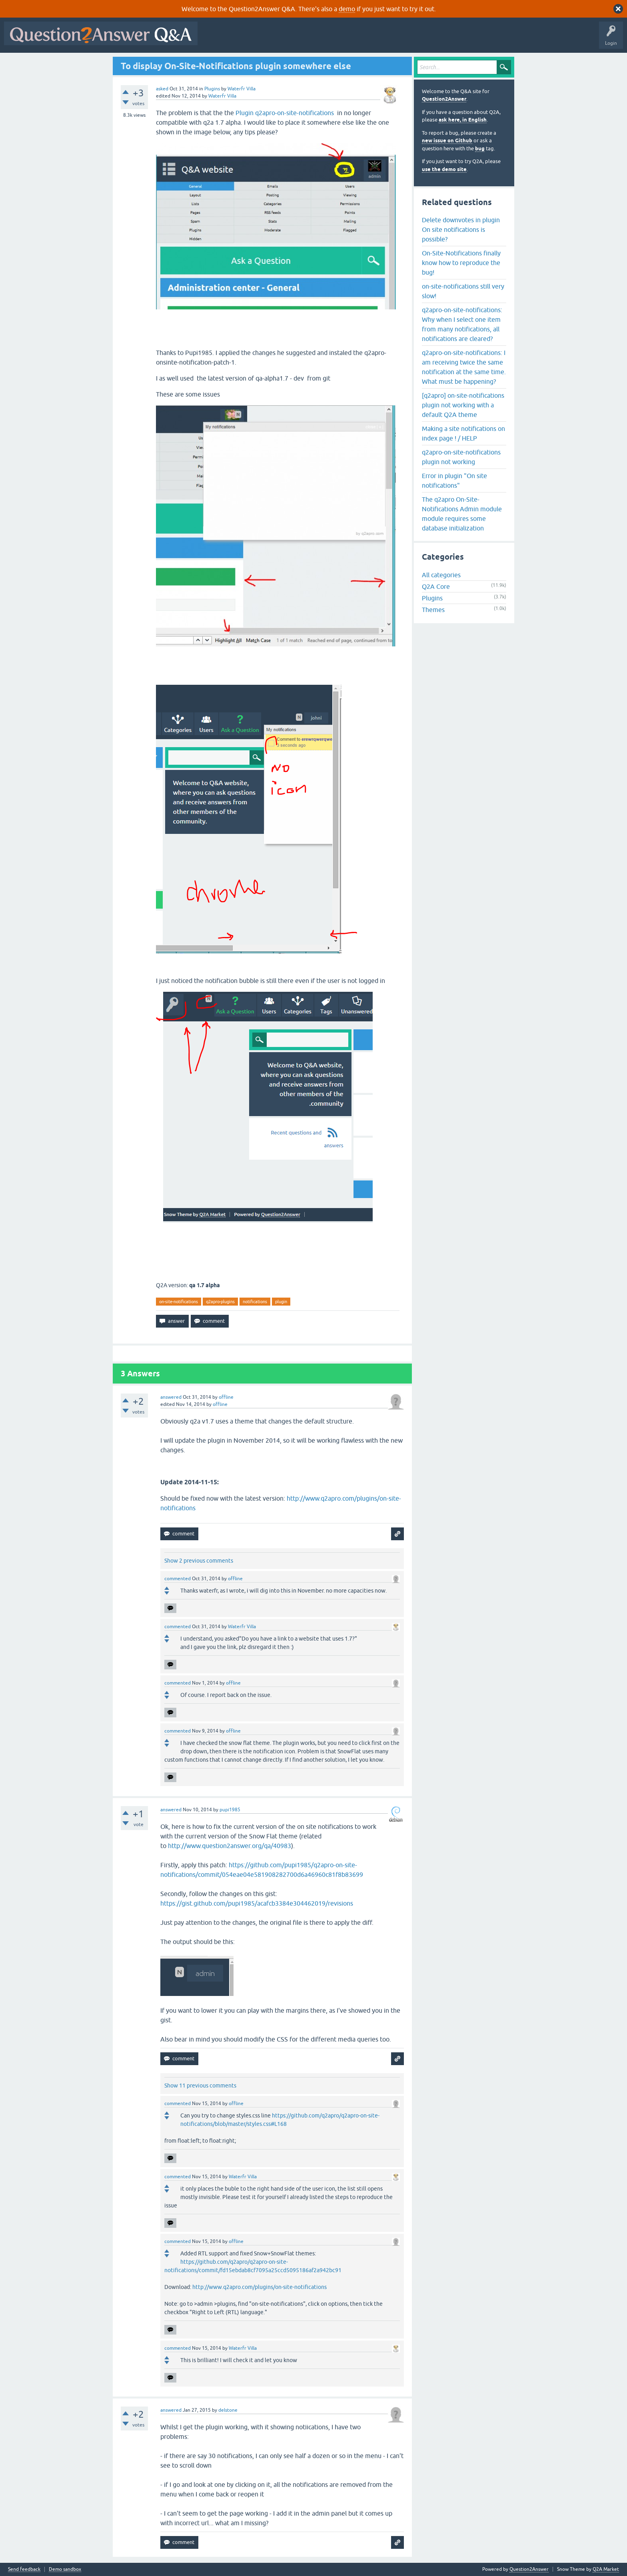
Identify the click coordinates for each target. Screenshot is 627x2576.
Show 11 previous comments (200, 2085)
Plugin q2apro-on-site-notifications (286, 112)
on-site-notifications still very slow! (463, 291)
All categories (441, 574)
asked (162, 89)
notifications (255, 1301)
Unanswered (305, 39)
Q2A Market (606, 2569)
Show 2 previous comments (198, 1560)
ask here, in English (463, 120)
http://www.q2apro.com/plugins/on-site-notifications (259, 2287)
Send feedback (24, 2569)
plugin (281, 1301)
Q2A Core (436, 586)
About (448, 39)
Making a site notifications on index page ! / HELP (463, 433)
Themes (433, 609)
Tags (336, 39)
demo (347, 8)
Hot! (275, 39)
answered (171, 1397)
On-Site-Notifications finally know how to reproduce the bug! (461, 262)
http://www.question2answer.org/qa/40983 (229, 1845)
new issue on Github (447, 141)
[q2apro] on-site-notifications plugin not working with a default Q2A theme (463, 405)
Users (361, 39)
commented (177, 1578)
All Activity (216, 39)
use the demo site (444, 169)
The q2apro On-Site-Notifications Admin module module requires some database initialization (462, 514)
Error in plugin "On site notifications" (454, 480)
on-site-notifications (178, 1301)
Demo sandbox (65, 2569)
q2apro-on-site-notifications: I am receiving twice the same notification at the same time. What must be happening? (464, 367)
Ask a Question (394, 39)
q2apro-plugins (220, 1301)
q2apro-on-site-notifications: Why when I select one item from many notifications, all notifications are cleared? (462, 324)
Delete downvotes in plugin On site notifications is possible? (461, 229)
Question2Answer (444, 99)
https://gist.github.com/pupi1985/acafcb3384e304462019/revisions (256, 1903)
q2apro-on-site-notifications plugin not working (461, 457)
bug (480, 149)
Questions (247, 39)
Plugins (212, 89)
